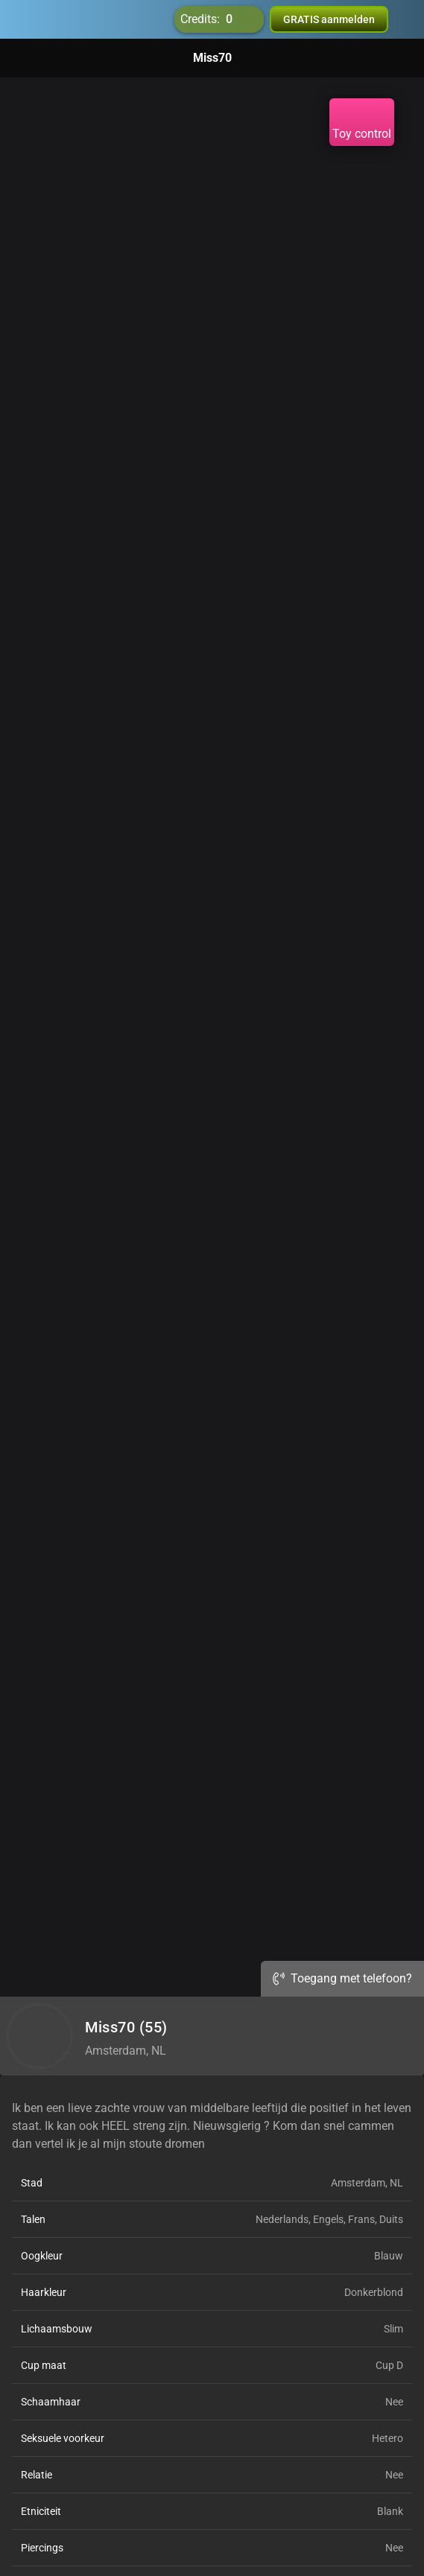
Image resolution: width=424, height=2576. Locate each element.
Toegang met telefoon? (342, 1978)
